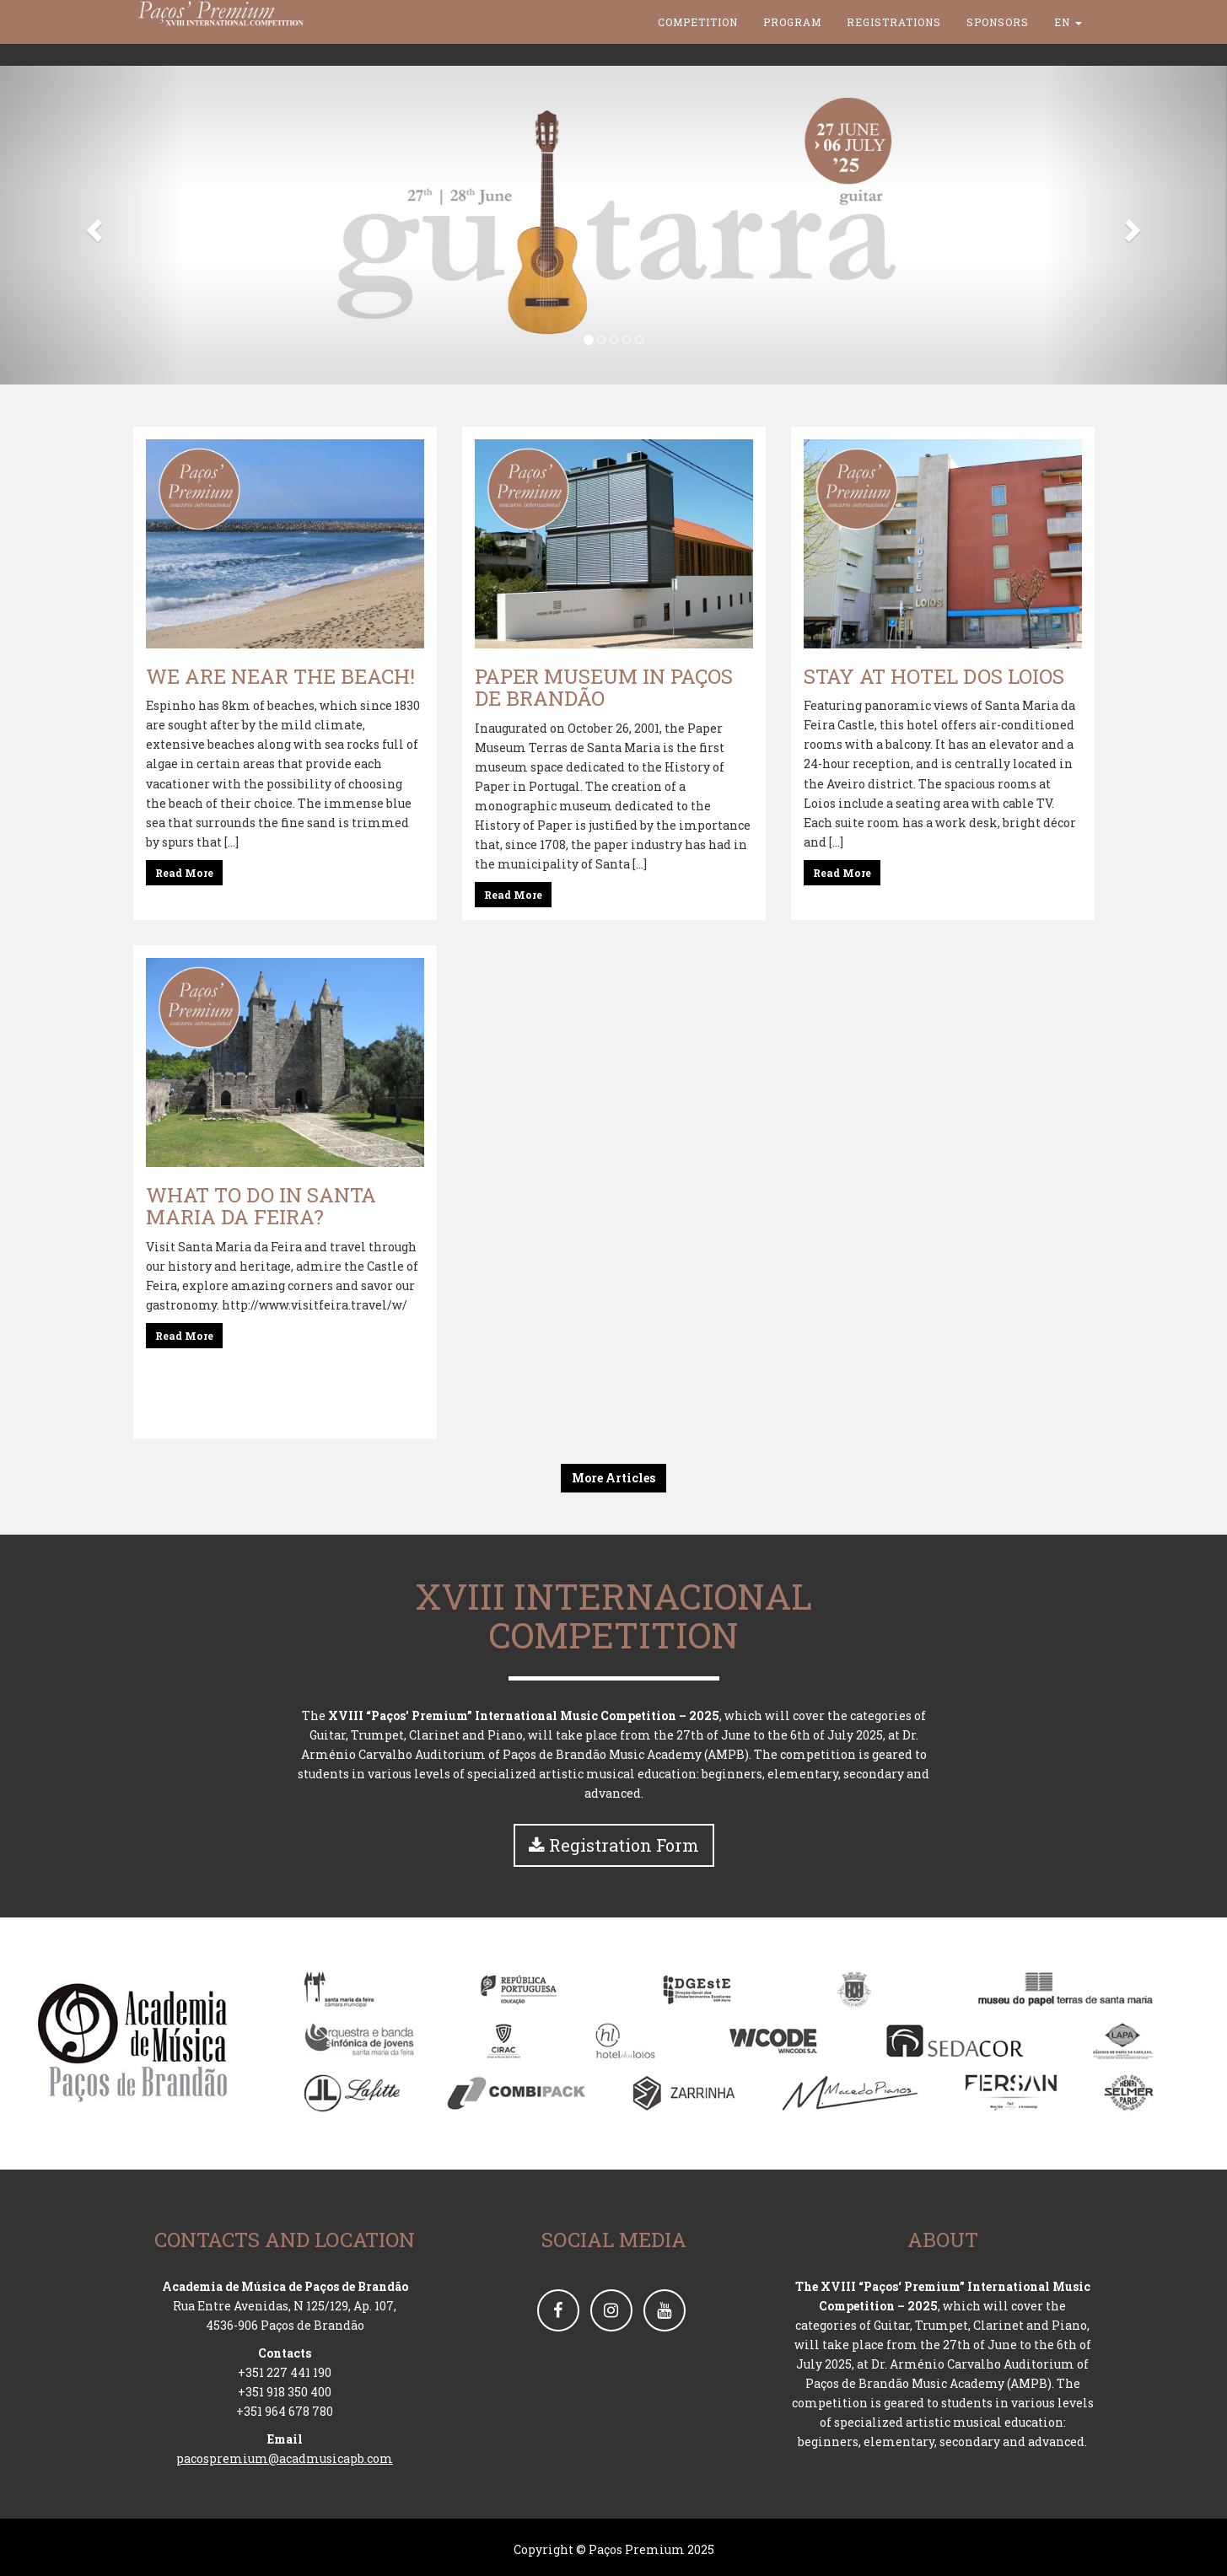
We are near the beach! (280, 676)
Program (792, 42)
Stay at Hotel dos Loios (934, 676)
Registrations (894, 42)
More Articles (613, 1478)
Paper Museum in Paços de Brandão (604, 687)
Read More (184, 872)
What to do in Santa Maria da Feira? (261, 1205)
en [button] (1068, 42)
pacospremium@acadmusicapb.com (284, 2458)
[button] (92, 225)
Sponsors (997, 42)
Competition (698, 42)
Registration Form (614, 1845)
